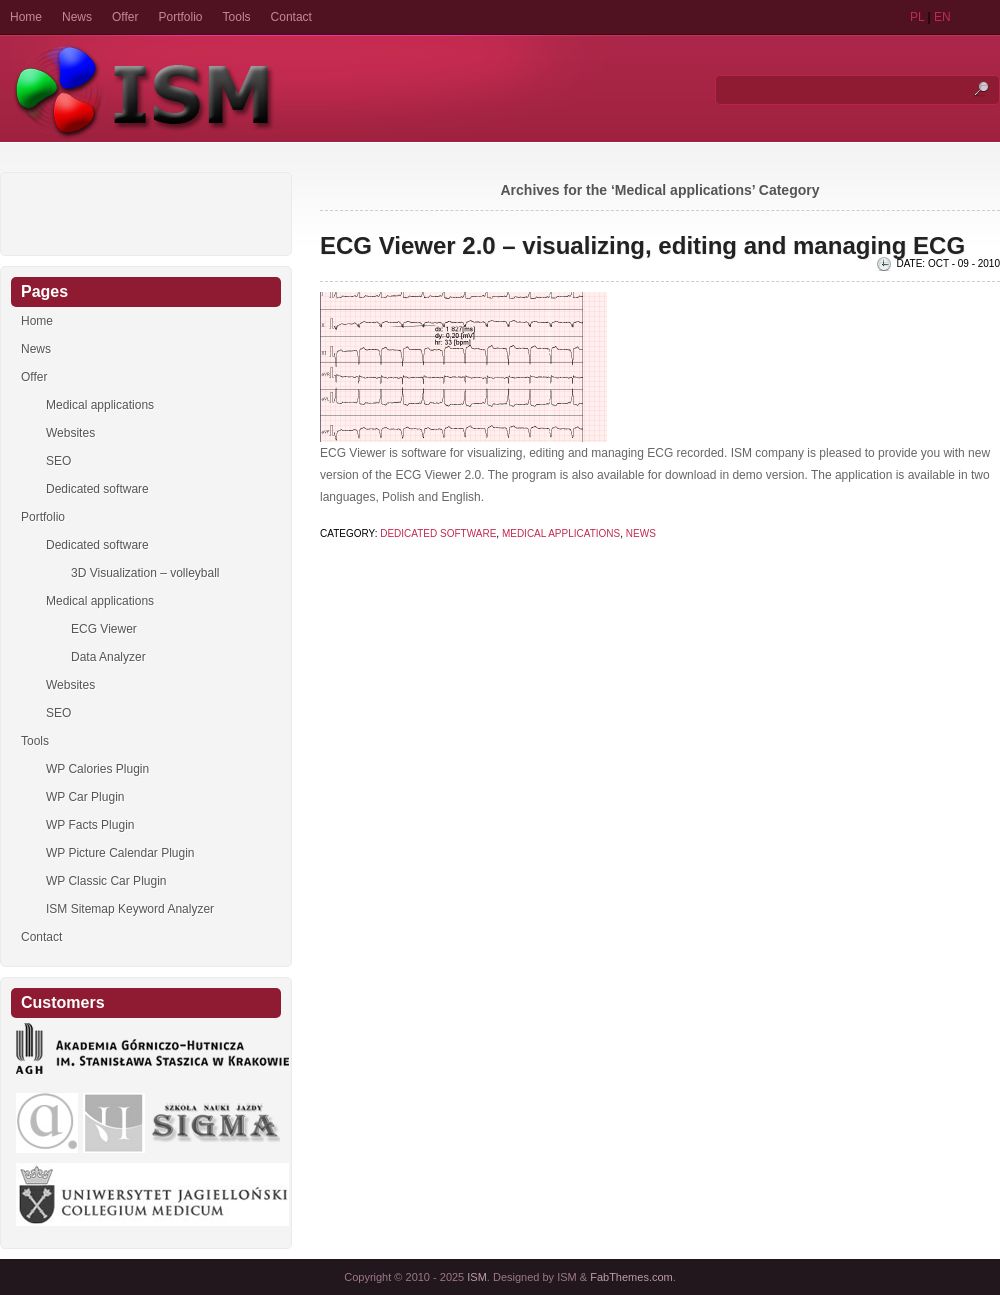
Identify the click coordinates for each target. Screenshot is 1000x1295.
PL (917, 17)
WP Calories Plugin (97, 769)
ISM (477, 1277)
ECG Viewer (104, 629)
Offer (125, 17)
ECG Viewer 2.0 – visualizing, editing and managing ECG (642, 245)
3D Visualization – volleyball (145, 573)
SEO (58, 461)
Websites (70, 433)
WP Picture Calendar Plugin (120, 853)
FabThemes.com (631, 1277)
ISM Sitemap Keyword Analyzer (130, 909)
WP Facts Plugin (90, 825)
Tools (237, 17)
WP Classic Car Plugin (106, 881)
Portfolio (181, 17)
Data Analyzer (108, 657)
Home (26, 17)
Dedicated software (438, 533)
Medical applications (561, 533)
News (77, 17)
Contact (291, 17)
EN (942, 17)
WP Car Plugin (85, 797)
